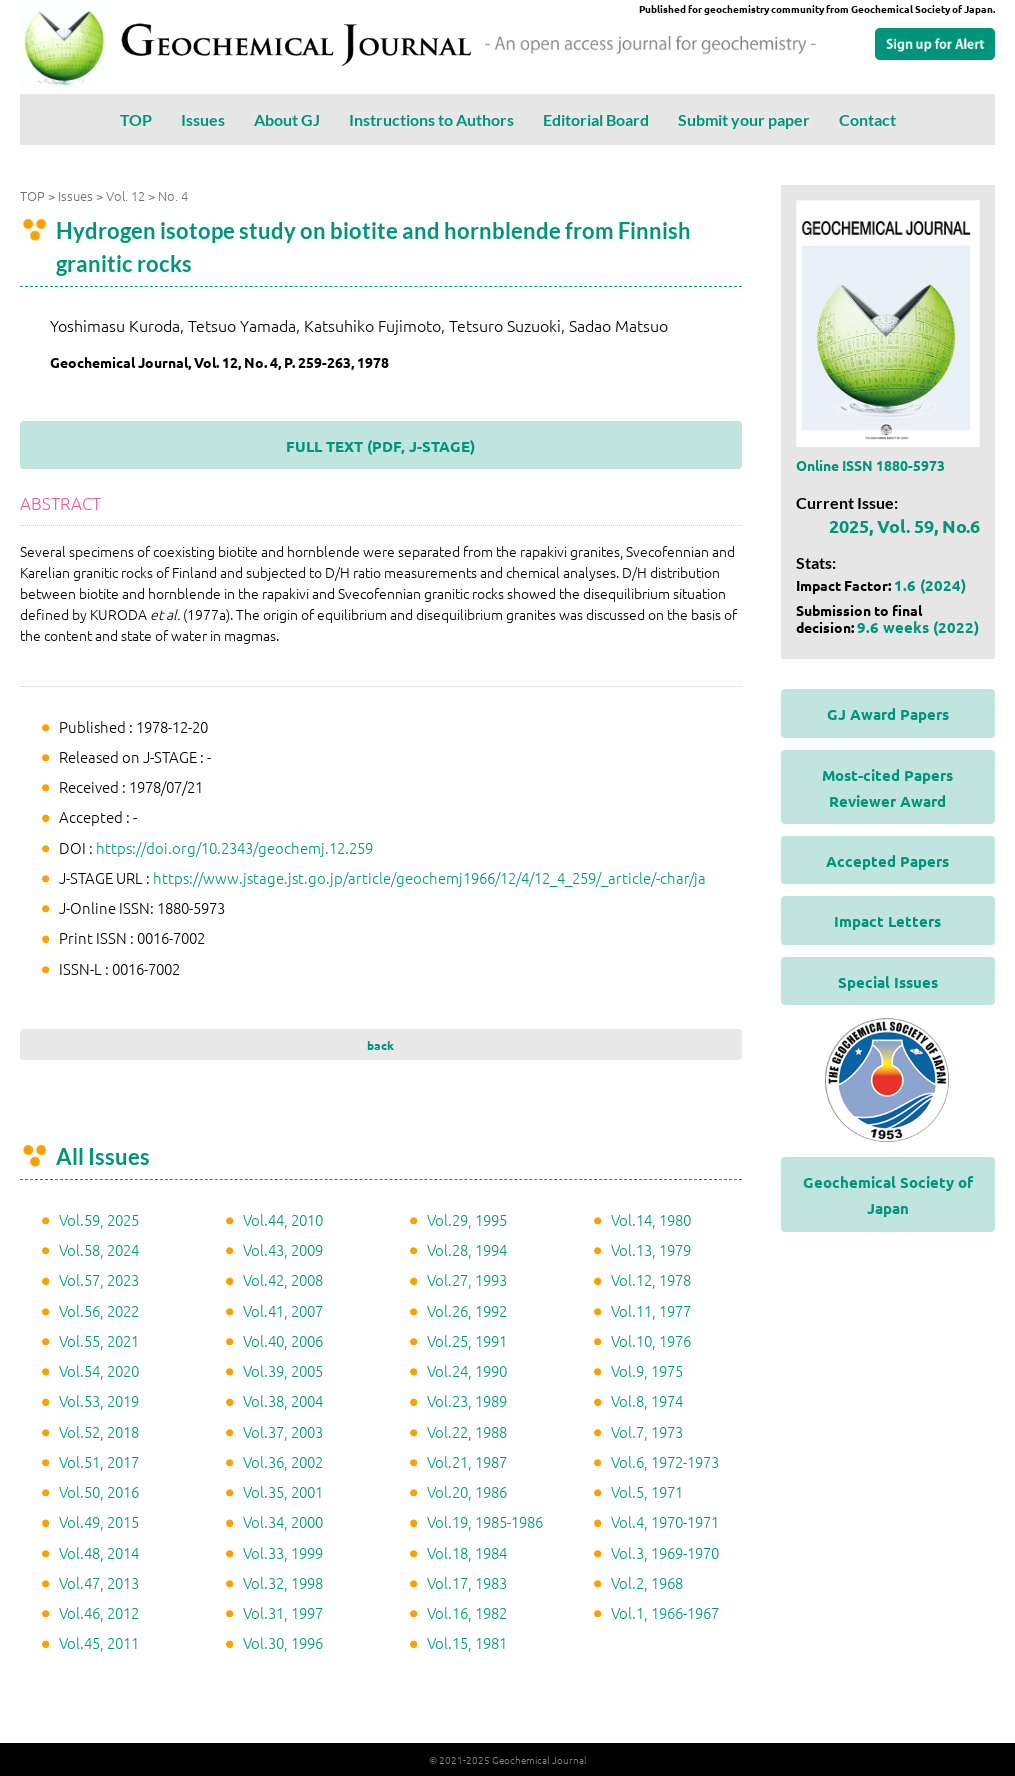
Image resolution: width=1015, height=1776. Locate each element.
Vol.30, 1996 (283, 1642)
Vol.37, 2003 (283, 1431)
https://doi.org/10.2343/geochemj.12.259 (234, 847)
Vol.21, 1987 (467, 1461)
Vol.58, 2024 (99, 1249)
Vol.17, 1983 (467, 1582)
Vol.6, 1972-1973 (665, 1461)
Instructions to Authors (431, 119)
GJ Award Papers (888, 714)
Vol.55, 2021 (99, 1340)
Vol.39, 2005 (283, 1370)
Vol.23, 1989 (467, 1400)
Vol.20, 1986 (467, 1491)
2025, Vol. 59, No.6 (904, 525)
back (380, 1045)
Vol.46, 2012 (99, 1612)
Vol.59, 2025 (99, 1219)
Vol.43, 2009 (283, 1249)
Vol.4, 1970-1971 (665, 1521)
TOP (136, 119)
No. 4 (173, 195)
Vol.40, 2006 (283, 1340)
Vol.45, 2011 (99, 1642)
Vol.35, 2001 (283, 1491)
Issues (203, 119)
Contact (867, 119)
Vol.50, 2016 (99, 1491)
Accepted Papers (887, 861)
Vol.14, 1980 (651, 1219)
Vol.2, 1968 (647, 1582)
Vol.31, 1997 (283, 1612)
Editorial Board (596, 119)
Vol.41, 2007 (283, 1310)
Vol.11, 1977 (651, 1310)
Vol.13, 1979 (651, 1249)
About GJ (287, 119)
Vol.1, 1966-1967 (665, 1612)
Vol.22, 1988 (467, 1431)
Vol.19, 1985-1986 (485, 1521)
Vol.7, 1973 (647, 1431)
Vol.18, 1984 (467, 1552)
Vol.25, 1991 (467, 1340)
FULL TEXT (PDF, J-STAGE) (380, 446)
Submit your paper (744, 119)
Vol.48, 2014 (99, 1552)
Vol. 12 (125, 195)
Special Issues (888, 982)
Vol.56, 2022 (99, 1310)
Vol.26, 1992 (467, 1310)
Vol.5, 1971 (647, 1491)
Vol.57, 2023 (99, 1279)
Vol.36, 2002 (283, 1461)
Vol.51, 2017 (99, 1461)
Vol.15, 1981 (467, 1642)
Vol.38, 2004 (283, 1400)
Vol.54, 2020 (99, 1370)
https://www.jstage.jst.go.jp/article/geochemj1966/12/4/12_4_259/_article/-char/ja (429, 877)
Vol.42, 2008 (283, 1279)
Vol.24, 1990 (467, 1370)
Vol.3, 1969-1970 (665, 1552)
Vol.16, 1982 (467, 1612)
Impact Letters (887, 921)
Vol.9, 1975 (647, 1370)
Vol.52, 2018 (99, 1431)
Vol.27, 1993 (467, 1279)
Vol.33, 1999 (283, 1552)
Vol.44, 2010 (283, 1219)
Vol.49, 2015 (99, 1521)
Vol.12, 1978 (651, 1279)
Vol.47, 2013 (99, 1582)
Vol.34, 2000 (283, 1521)
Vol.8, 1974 (647, 1400)
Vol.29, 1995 (467, 1219)
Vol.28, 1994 (467, 1249)
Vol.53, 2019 (99, 1400)
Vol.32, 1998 (283, 1582)
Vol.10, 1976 (651, 1340)
